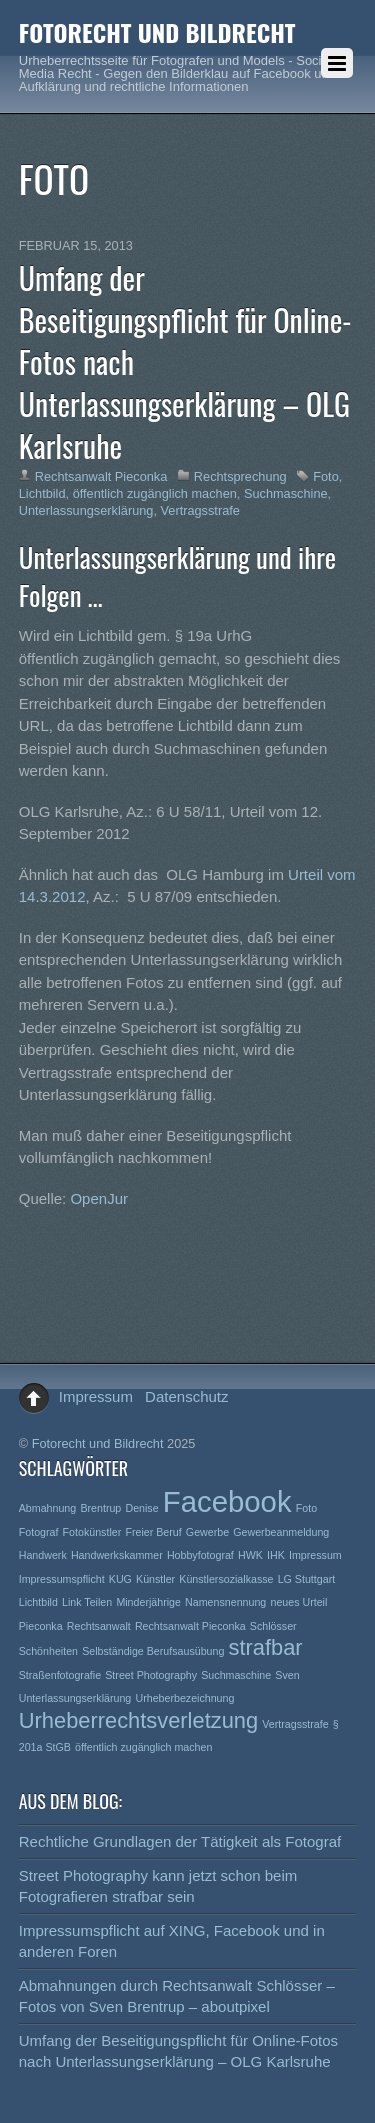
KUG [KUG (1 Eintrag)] (120, 1579)
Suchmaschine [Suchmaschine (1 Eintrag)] (236, 1675)
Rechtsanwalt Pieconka (101, 476)
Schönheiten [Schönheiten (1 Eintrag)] (48, 1651)
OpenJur (99, 1198)
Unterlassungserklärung (86, 510)
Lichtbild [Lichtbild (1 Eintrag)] (38, 1602)
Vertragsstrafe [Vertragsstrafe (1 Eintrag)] (295, 1724)
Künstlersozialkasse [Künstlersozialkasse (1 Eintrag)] (226, 1579)
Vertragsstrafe (200, 510)
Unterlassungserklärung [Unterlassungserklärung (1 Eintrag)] (75, 1698)
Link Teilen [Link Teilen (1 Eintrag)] (87, 1602)
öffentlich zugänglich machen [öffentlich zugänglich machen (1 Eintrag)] (143, 1747)
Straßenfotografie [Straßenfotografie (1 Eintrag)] (60, 1675)
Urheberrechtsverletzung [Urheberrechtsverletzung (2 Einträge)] (138, 1720)
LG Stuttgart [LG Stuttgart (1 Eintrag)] (306, 1579)
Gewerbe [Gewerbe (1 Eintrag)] (207, 1532)
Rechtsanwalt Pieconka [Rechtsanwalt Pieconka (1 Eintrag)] (190, 1626)
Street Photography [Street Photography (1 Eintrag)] (151, 1675)
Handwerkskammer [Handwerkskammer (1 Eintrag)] (117, 1555)
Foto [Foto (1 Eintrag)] (306, 1508)
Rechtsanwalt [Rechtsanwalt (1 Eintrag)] (99, 1626)
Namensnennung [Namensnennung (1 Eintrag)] (225, 1602)
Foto (326, 476)
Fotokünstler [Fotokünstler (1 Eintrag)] (92, 1532)
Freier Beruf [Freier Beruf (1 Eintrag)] (153, 1532)
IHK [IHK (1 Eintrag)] (276, 1555)
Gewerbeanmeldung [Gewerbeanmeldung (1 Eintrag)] (281, 1532)
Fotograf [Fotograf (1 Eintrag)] (39, 1532)
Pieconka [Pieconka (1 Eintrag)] (41, 1626)
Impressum (96, 1396)
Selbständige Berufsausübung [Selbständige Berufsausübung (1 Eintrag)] (153, 1651)
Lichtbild (42, 493)
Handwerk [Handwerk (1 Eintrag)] (43, 1555)
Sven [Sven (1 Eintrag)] (287, 1675)
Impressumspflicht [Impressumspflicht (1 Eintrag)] (62, 1579)
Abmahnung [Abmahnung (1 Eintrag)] (47, 1508)
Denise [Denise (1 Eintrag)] (141, 1508)
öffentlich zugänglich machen (155, 493)
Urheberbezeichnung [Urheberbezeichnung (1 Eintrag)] (184, 1698)
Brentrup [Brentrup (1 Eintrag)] (100, 1508)
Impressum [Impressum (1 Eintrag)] (315, 1555)
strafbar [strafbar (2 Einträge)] (266, 1647)
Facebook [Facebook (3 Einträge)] (227, 1501)
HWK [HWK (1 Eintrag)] (250, 1555)
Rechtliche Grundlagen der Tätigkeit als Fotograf (180, 1841)
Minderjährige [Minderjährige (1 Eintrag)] (148, 1602)
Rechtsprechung (240, 476)
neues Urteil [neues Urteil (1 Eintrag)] (298, 1602)
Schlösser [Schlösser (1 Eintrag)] (273, 1626)
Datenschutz (186, 1396)
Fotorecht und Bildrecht (98, 1443)
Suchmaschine (286, 493)
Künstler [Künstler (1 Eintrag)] (155, 1579)
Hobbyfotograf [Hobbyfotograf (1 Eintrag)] (200, 1555)
